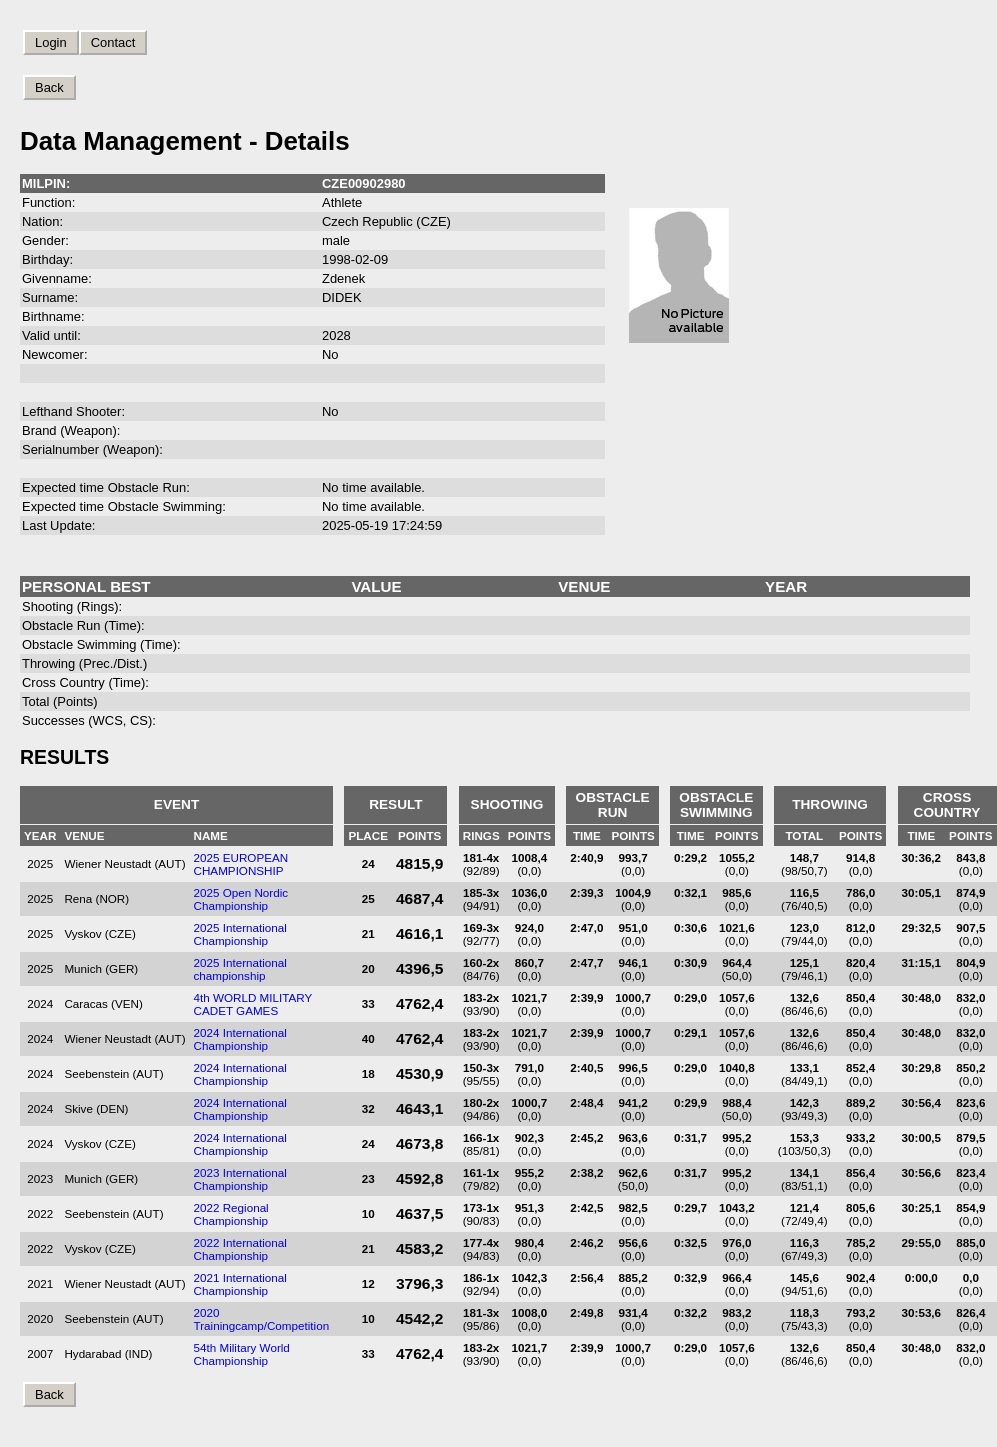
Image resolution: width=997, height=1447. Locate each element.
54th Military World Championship (242, 1354)
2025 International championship (240, 969)
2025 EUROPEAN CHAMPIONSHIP (241, 864)
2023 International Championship (240, 1179)
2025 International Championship (240, 934)
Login (51, 42)
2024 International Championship (240, 1039)
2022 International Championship (240, 1249)
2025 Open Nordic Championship (241, 899)
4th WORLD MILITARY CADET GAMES (253, 1004)
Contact (113, 42)
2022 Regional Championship (231, 1214)
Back (49, 87)
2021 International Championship (240, 1284)
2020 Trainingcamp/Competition (262, 1319)
